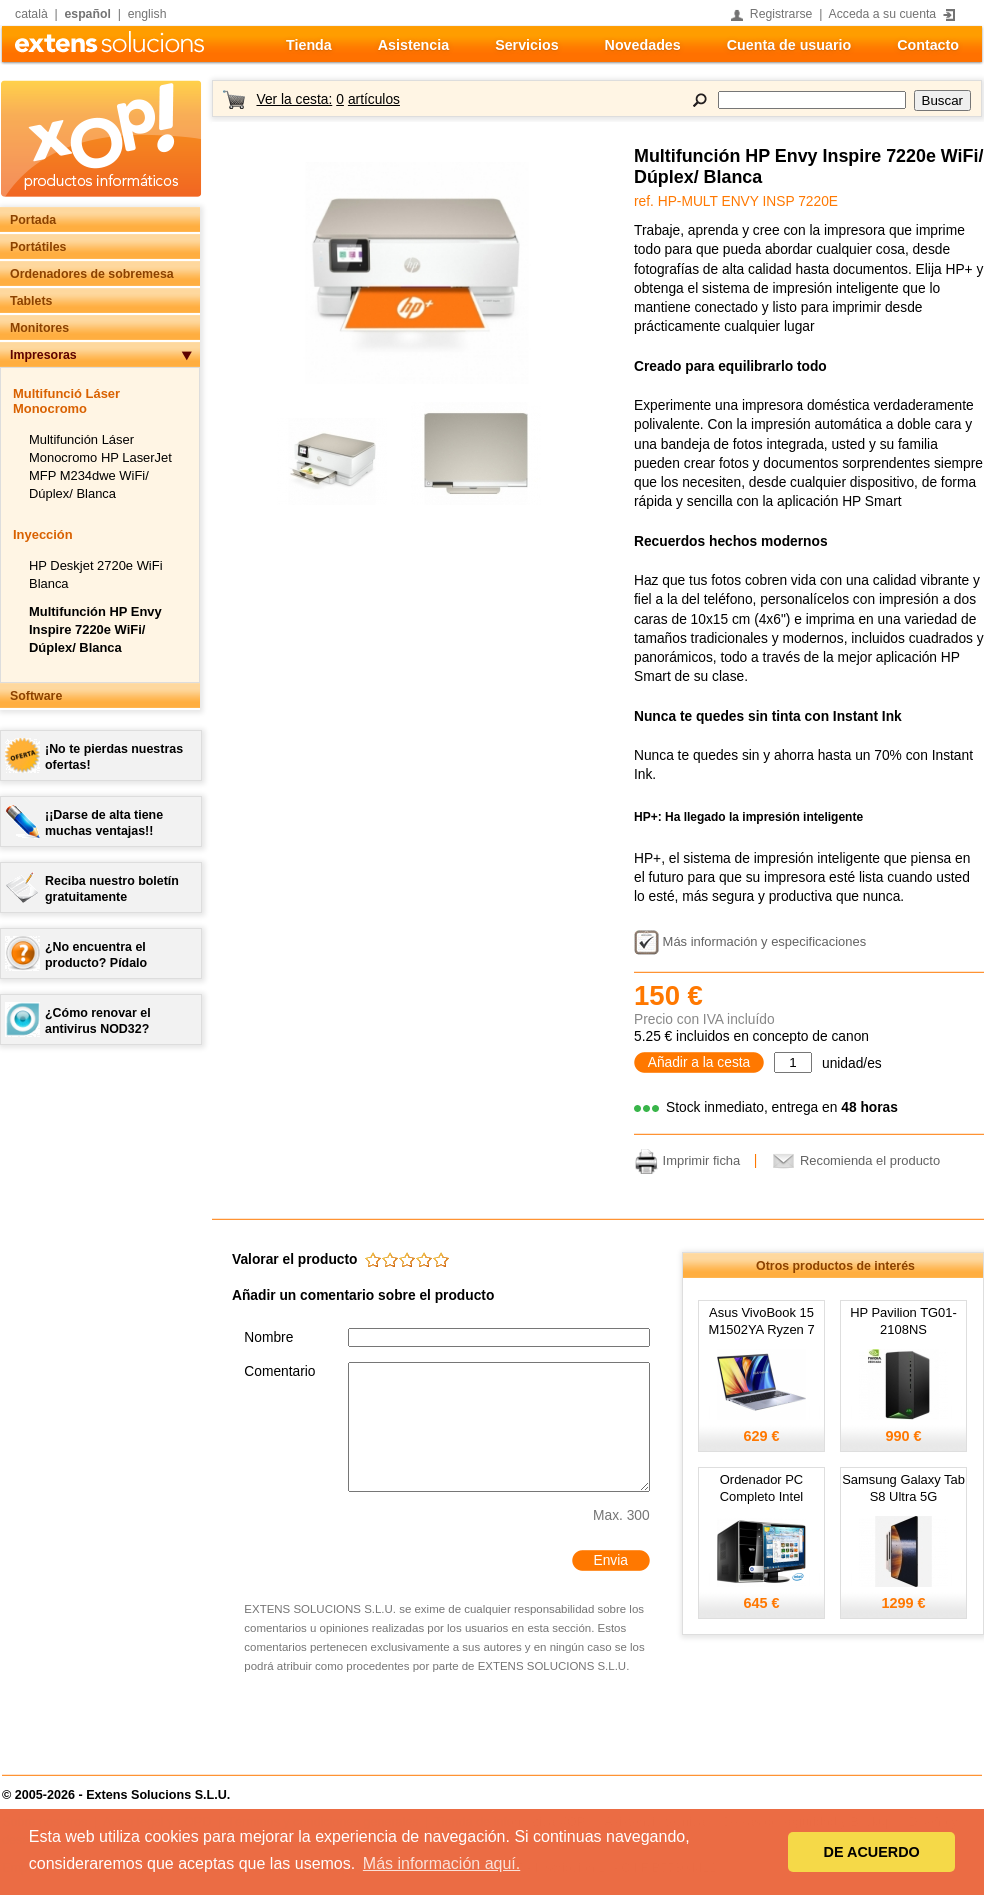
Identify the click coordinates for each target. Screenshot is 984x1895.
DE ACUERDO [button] (872, 1852)
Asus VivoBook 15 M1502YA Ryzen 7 (761, 1321)
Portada (33, 220)
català (31, 14)
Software (36, 696)
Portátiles (38, 247)
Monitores (39, 328)
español (88, 14)
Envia (610, 1560)
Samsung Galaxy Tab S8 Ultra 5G (903, 1488)
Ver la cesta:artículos (327, 99)
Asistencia (413, 45)
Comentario (279, 1371)
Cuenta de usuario (789, 45)
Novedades (643, 45)
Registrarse (781, 14)
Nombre (268, 1337)
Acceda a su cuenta (883, 14)
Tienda (309, 45)
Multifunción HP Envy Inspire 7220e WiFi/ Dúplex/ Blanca (95, 629)
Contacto (928, 45)
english (147, 14)
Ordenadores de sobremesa (92, 274)
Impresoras (43, 355)
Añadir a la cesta (699, 1062)
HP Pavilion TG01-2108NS (903, 1321)
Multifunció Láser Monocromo (66, 401)
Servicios (526, 45)
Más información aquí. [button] (441, 1863)
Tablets (31, 301)
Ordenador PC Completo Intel (761, 1488)
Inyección (43, 534)
